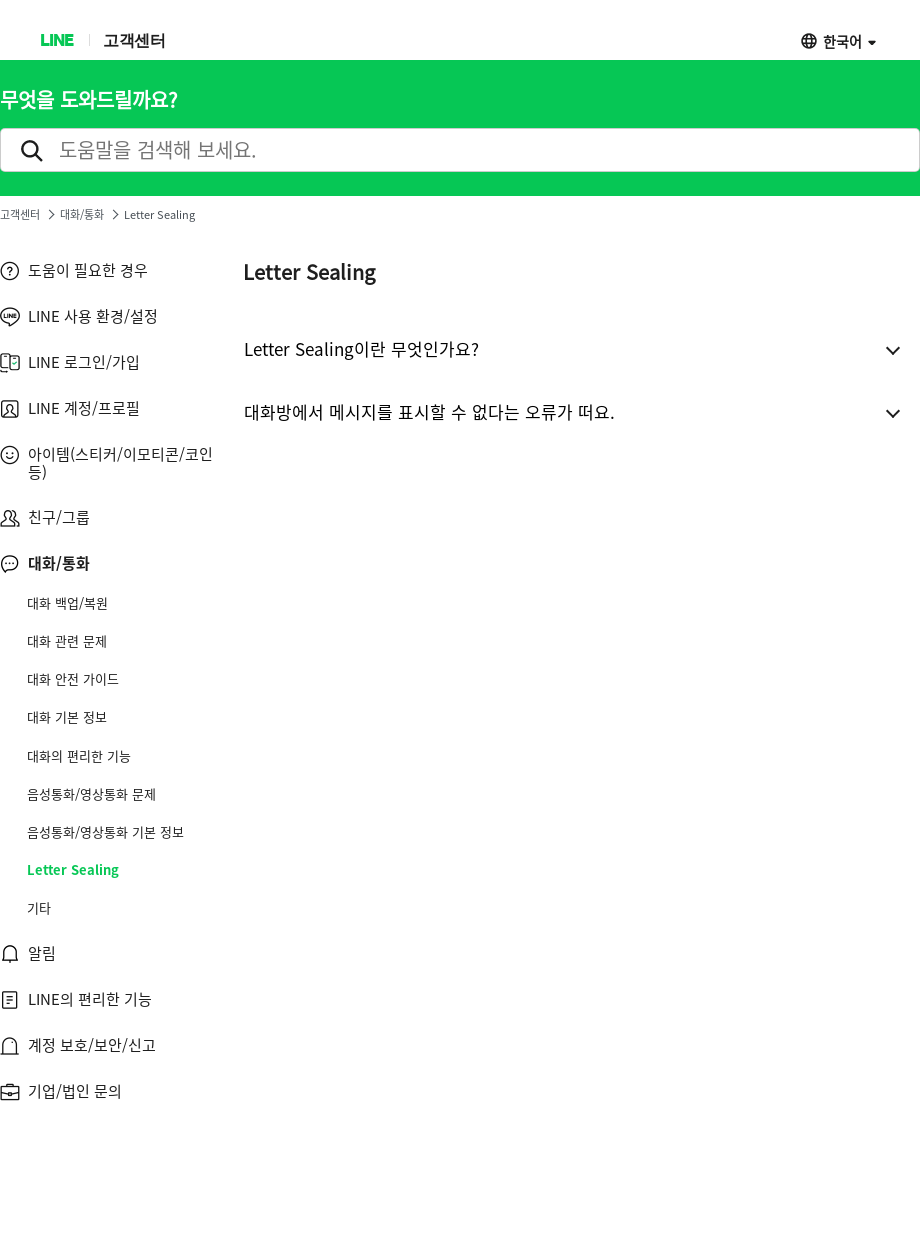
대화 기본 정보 (67, 717)
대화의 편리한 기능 (79, 756)
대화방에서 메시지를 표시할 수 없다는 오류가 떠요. (429, 411)
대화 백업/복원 (67, 603)
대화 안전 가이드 (73, 679)
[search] (460, 150)
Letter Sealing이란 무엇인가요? (361, 348)
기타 (39, 908)
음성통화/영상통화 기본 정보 (105, 832)
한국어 (842, 40)
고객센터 (134, 39)
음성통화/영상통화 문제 (91, 794)
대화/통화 (82, 214)
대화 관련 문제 (67, 641)
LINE (56, 39)
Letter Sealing (73, 870)
